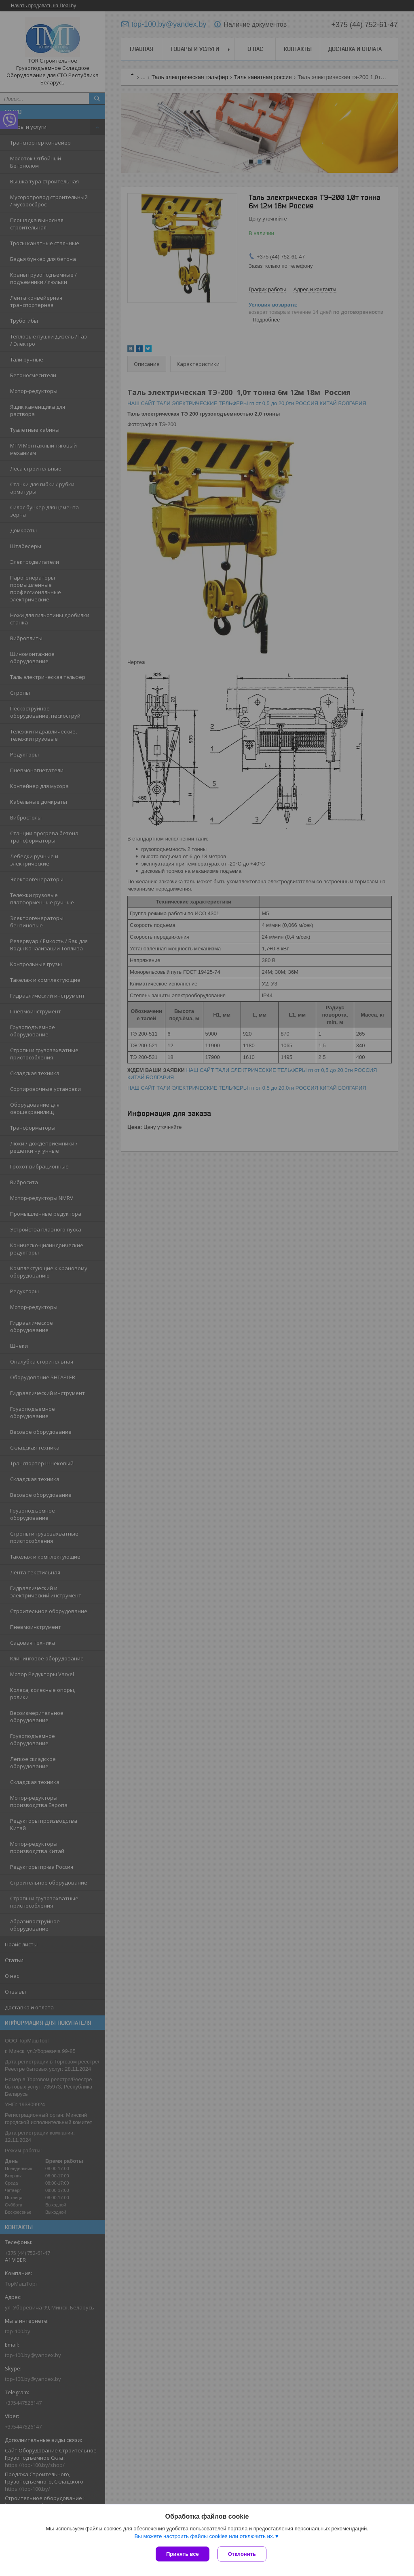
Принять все (182, 2554)
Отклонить (242, 2554)
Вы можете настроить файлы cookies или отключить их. (204, 2536)
